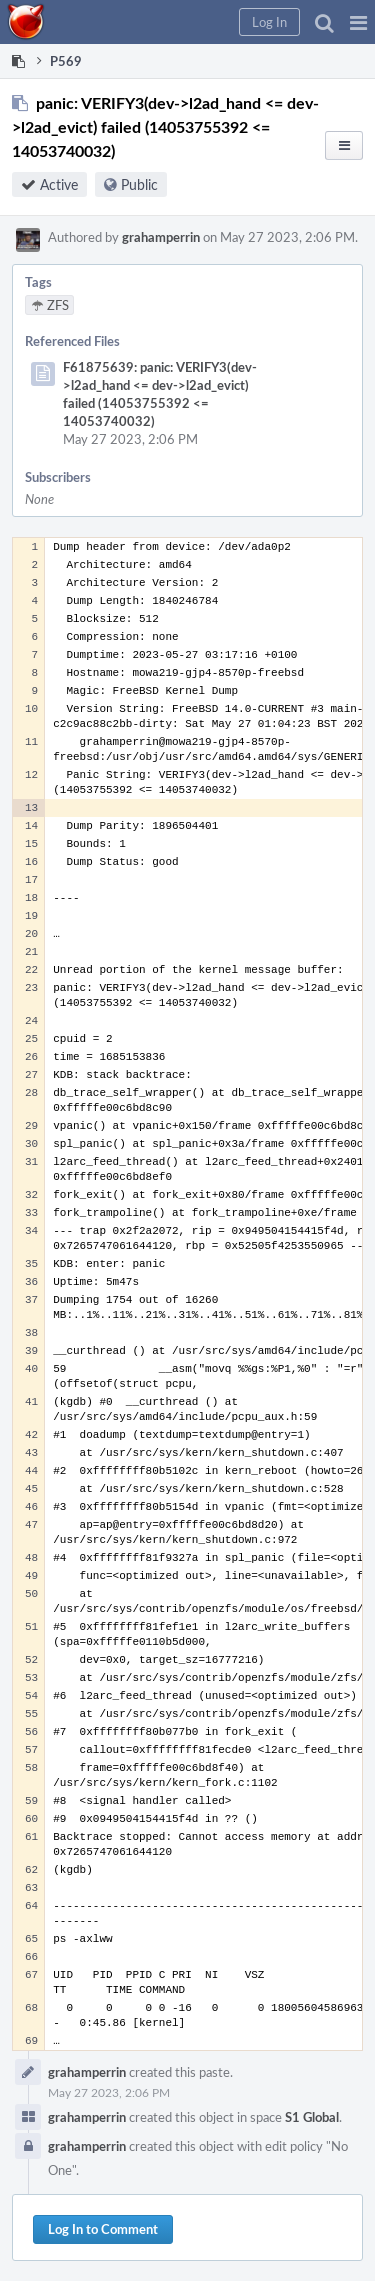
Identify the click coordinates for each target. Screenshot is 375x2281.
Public (139, 184)
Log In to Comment (103, 2229)
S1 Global (312, 2117)
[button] (358, 22)
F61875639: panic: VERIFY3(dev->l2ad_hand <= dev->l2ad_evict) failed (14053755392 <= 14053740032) (160, 394)
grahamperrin (161, 237)
